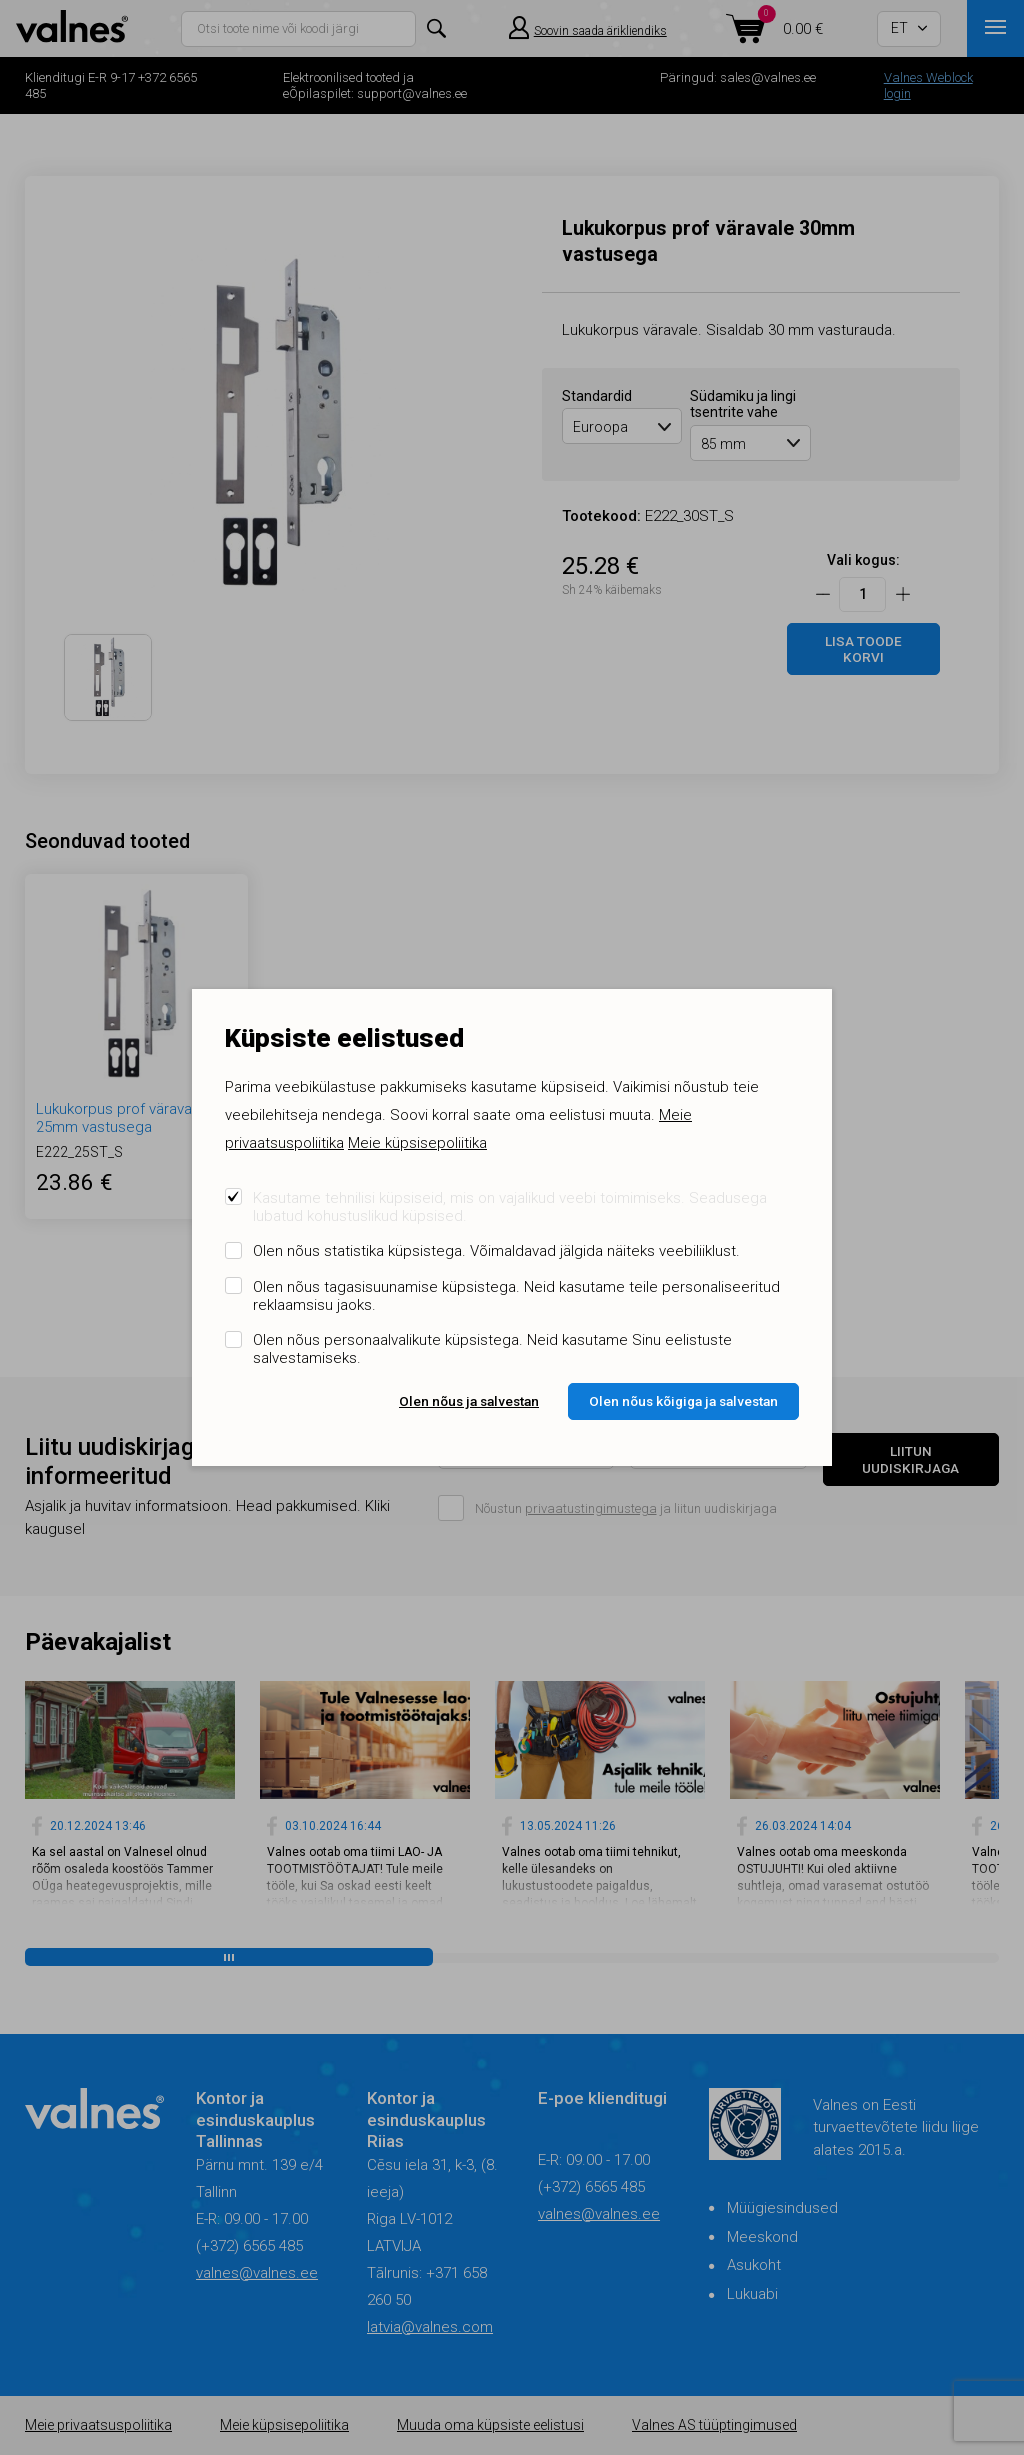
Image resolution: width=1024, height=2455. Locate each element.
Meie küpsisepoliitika (417, 1143)
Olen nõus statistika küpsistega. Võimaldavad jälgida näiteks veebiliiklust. (496, 1251)
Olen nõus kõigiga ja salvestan (683, 1401)
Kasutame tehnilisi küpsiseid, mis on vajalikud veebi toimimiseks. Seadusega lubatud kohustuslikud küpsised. (510, 1207)
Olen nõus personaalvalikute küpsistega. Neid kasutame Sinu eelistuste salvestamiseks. (492, 1349)
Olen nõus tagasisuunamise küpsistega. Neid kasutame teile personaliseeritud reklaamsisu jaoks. (516, 1296)
